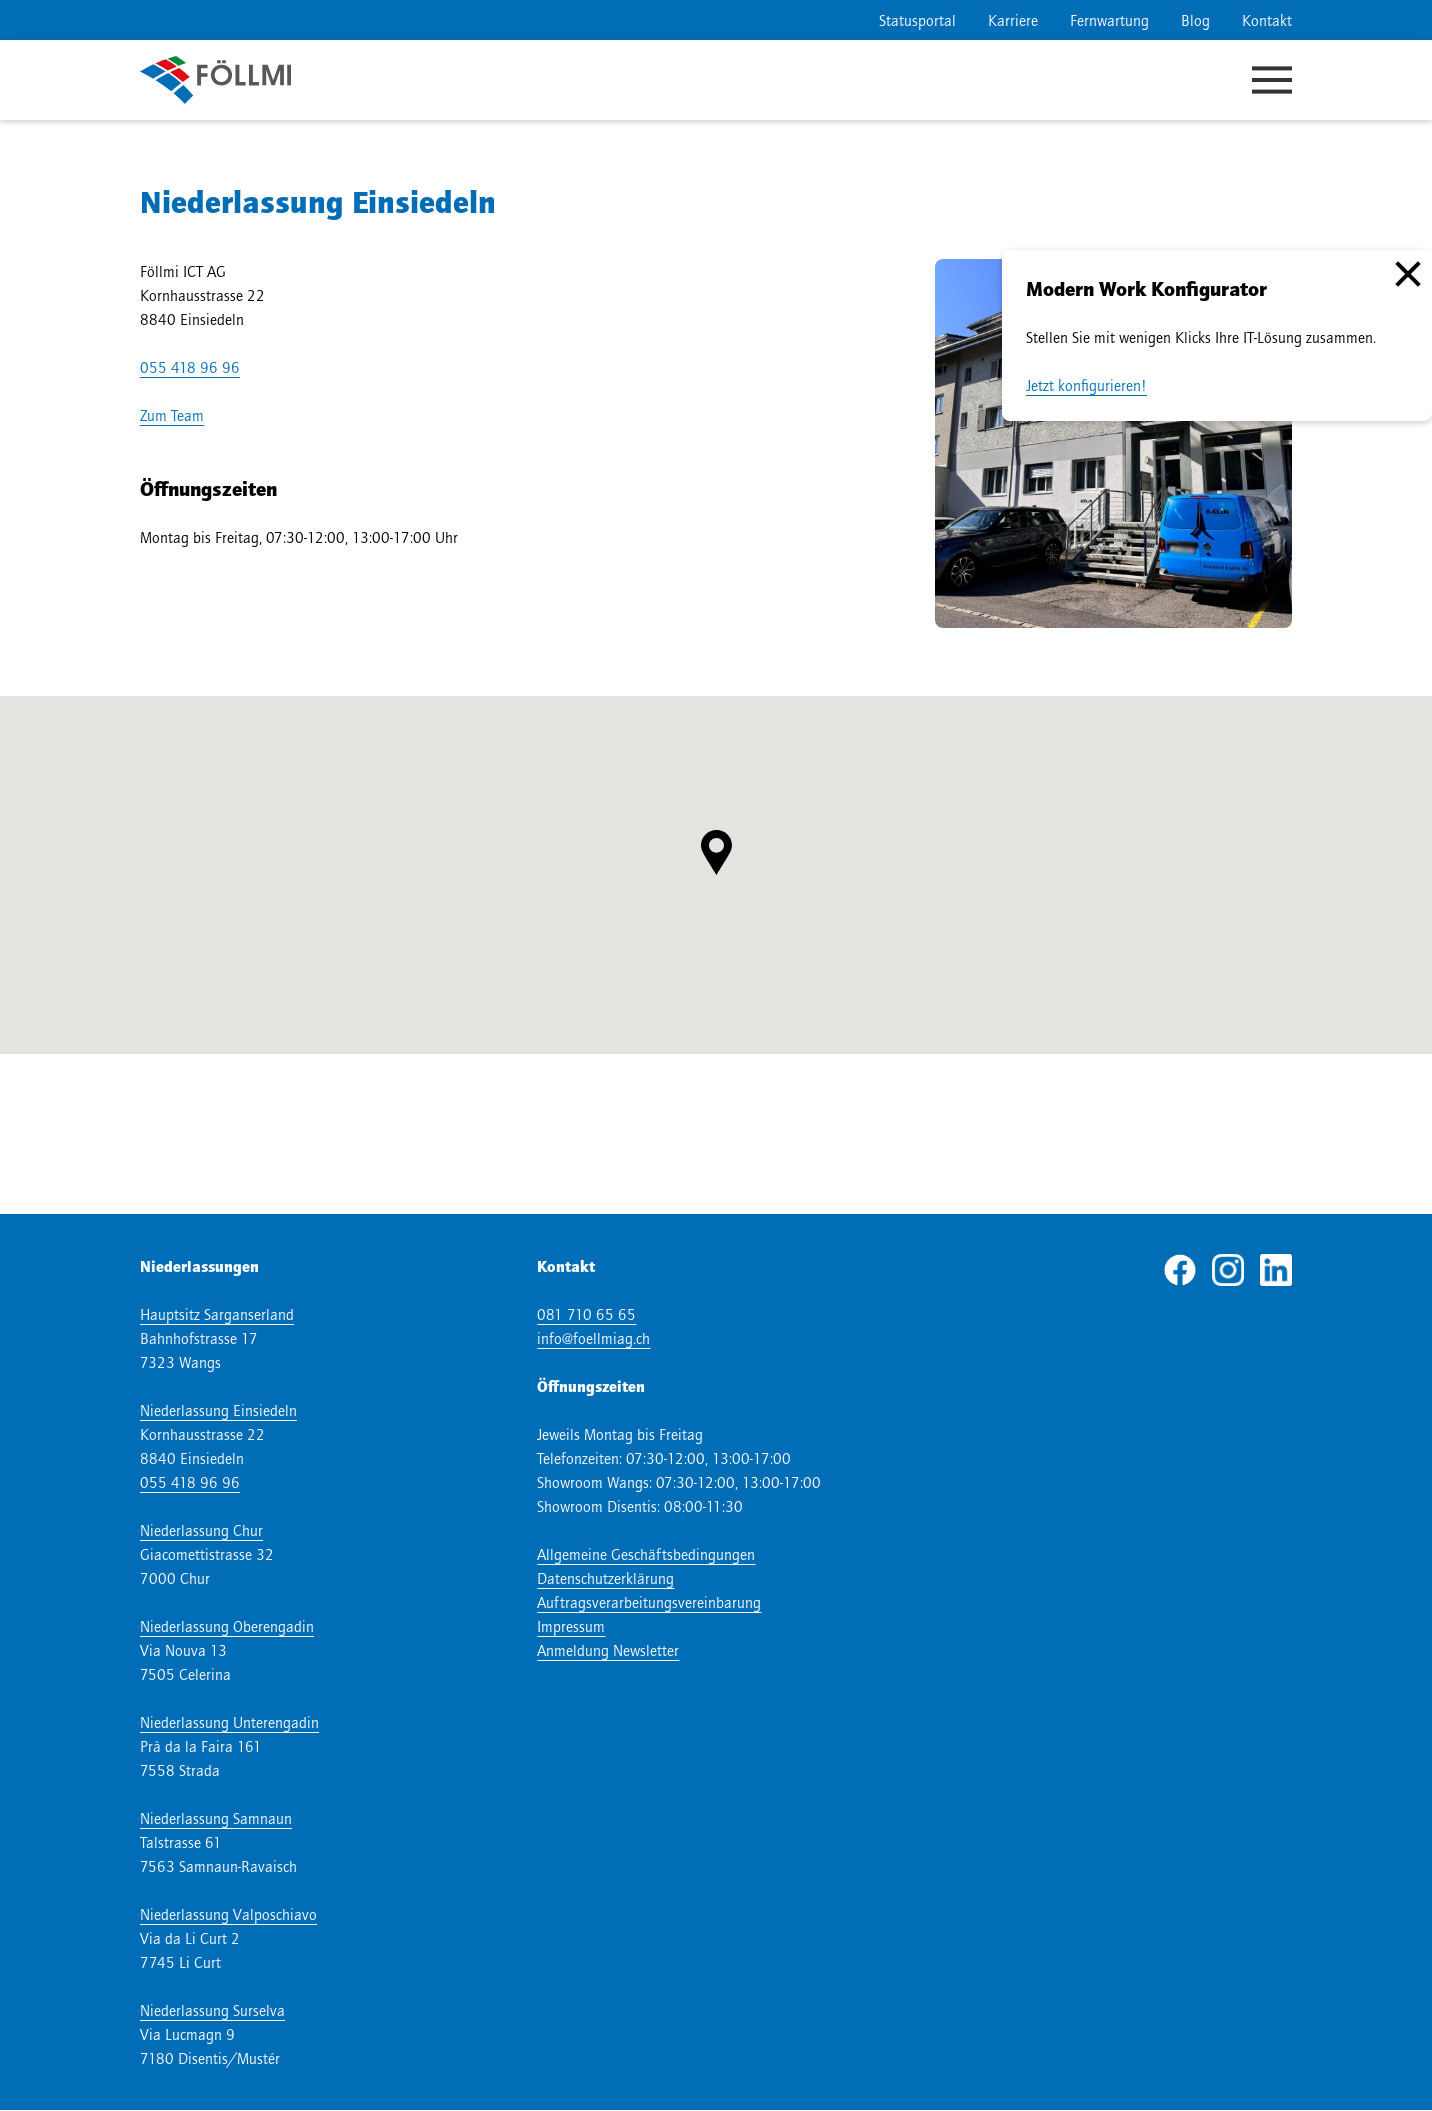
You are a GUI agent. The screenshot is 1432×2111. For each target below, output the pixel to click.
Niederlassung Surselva (212, 2010)
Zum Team (172, 415)
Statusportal (917, 20)
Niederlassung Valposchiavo (228, 1914)
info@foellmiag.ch (593, 1338)
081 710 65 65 (586, 1314)
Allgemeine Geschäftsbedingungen (646, 1554)
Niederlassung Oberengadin (227, 1626)
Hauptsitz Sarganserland (217, 1314)
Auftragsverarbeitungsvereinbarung (649, 1602)
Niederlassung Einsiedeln (218, 1410)
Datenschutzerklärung (605, 1578)
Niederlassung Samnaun (216, 1818)
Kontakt (1267, 20)
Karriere (1013, 20)
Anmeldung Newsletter (608, 1650)
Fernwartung (1109, 20)
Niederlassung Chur (201, 1530)
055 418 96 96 (190, 367)
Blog (1195, 20)
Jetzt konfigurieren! (1086, 385)
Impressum (571, 1626)
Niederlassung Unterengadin (229, 1722)
